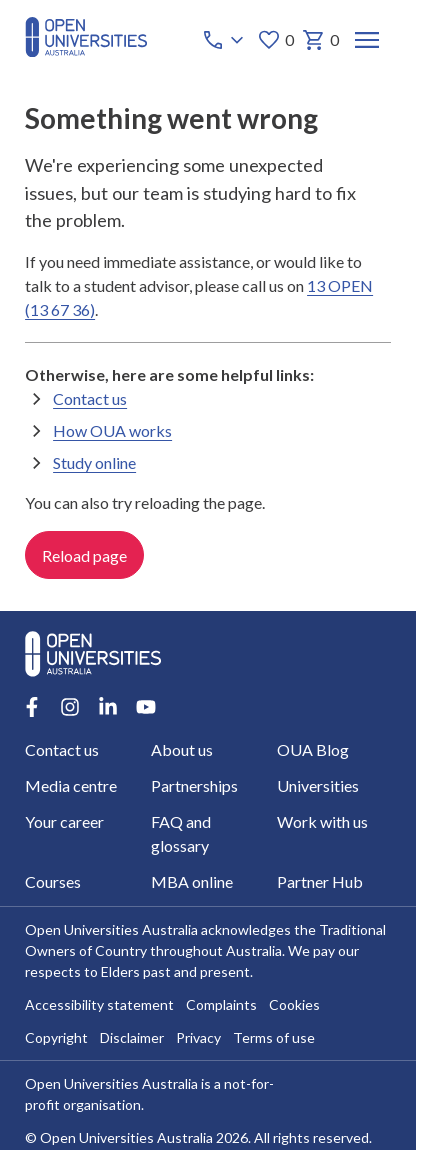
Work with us (322, 821)
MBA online (192, 881)
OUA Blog (313, 749)
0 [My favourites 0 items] (275, 40)
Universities (318, 785)
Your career (64, 821)
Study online (94, 462)
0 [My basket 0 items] (320, 40)
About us (182, 749)
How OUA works (112, 430)
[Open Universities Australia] (86, 50)
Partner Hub (320, 881)
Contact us (90, 398)
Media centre (71, 785)
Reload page (84, 555)
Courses (53, 881)
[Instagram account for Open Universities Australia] (70, 707)
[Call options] (225, 40)
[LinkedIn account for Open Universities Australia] (108, 707)
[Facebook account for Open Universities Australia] (32, 707)
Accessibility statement (99, 1005)
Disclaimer (132, 1038)
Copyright (56, 1038)
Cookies (294, 1005)
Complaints (221, 1005)
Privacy (198, 1038)
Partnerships (194, 785)
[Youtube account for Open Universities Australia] (146, 707)
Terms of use (274, 1038)
